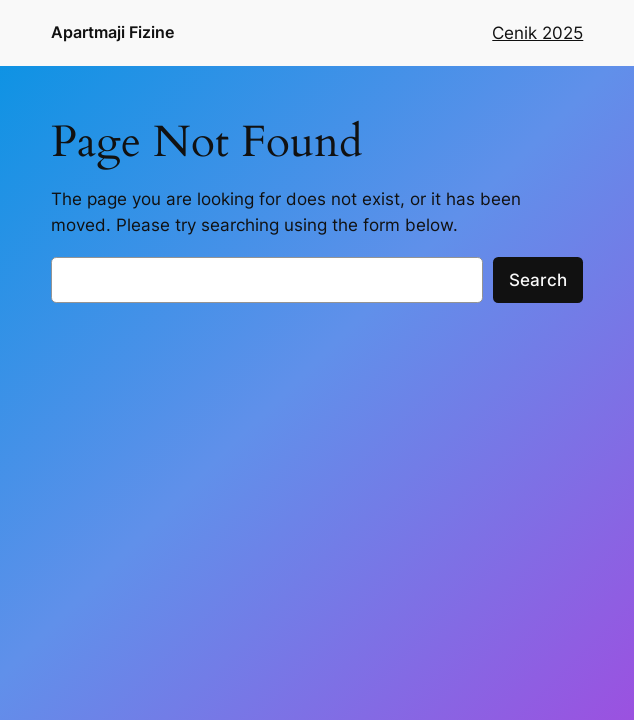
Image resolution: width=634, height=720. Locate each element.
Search (538, 280)
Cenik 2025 (537, 33)
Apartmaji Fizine (112, 32)
